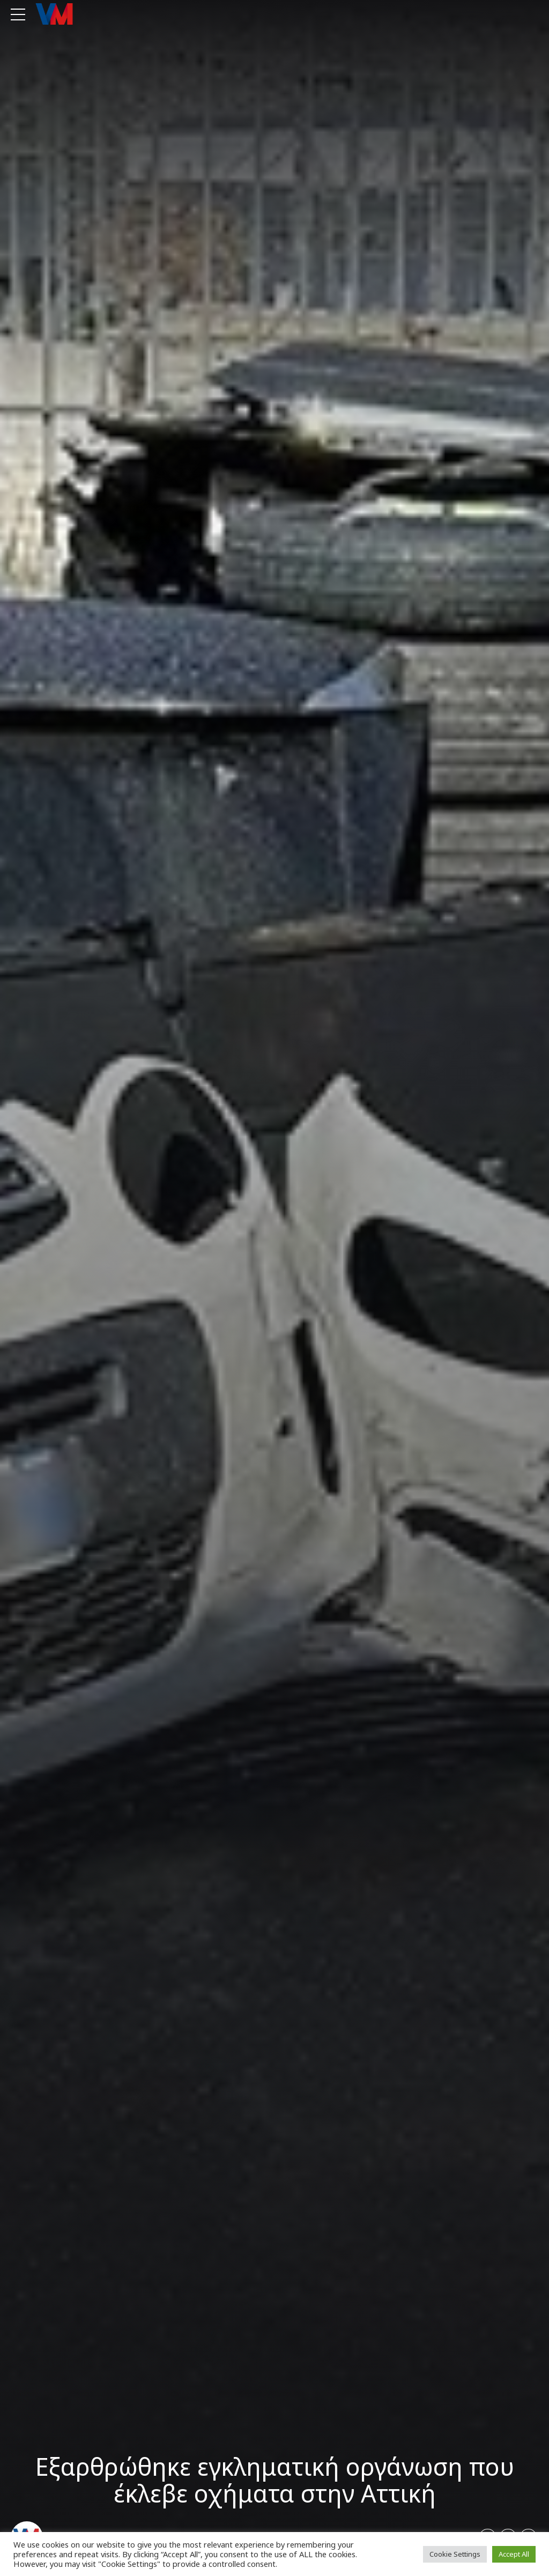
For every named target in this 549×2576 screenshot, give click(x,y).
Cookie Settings (454, 2554)
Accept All (514, 2554)
